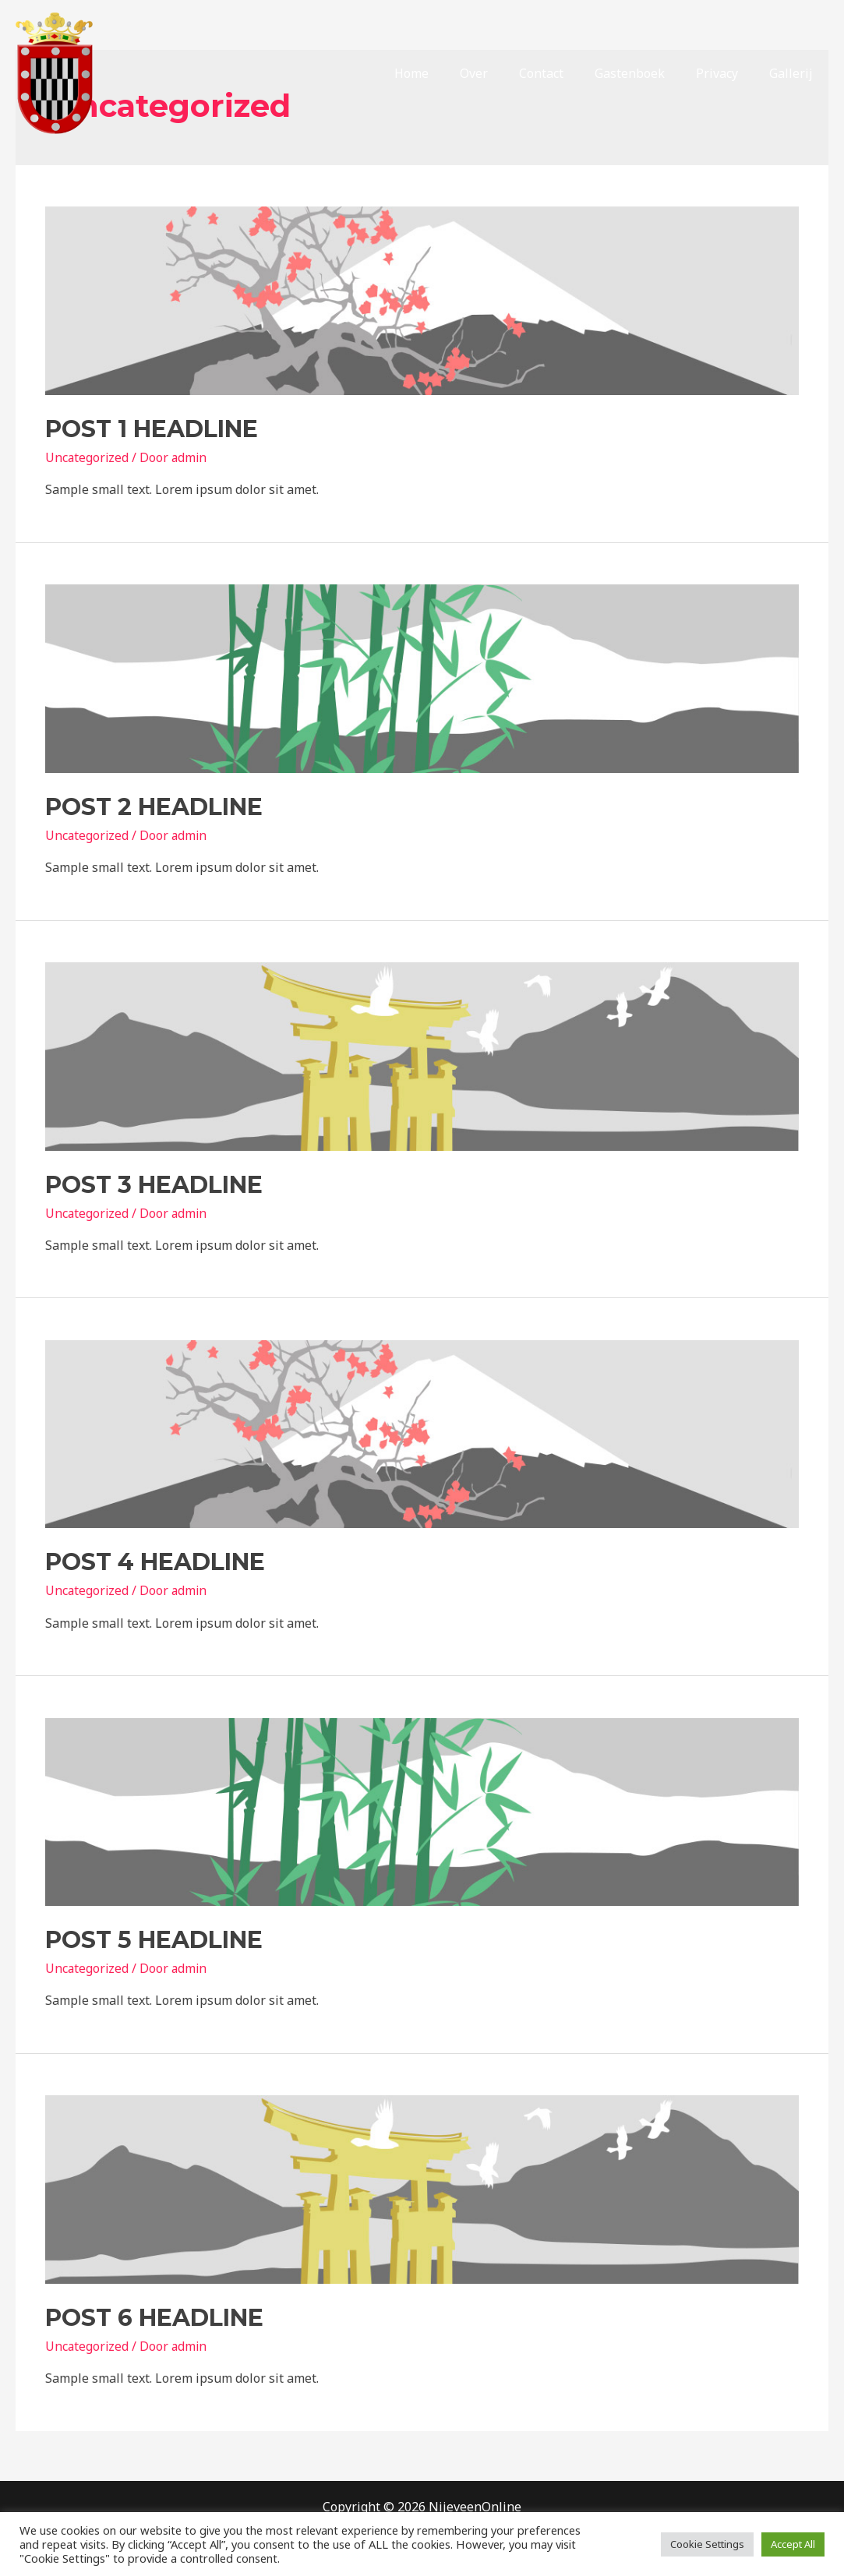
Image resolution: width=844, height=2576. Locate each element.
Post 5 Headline (154, 1939)
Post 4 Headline (155, 1561)
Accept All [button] (793, 2544)
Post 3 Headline (154, 1184)
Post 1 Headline (151, 429)
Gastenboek (645, 73)
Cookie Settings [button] (707, 2544)
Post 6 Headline (154, 2317)
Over (502, 73)
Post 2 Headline (154, 806)
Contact (563, 73)
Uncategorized (87, 457)
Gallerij (794, 73)
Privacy (726, 73)
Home (446, 73)
